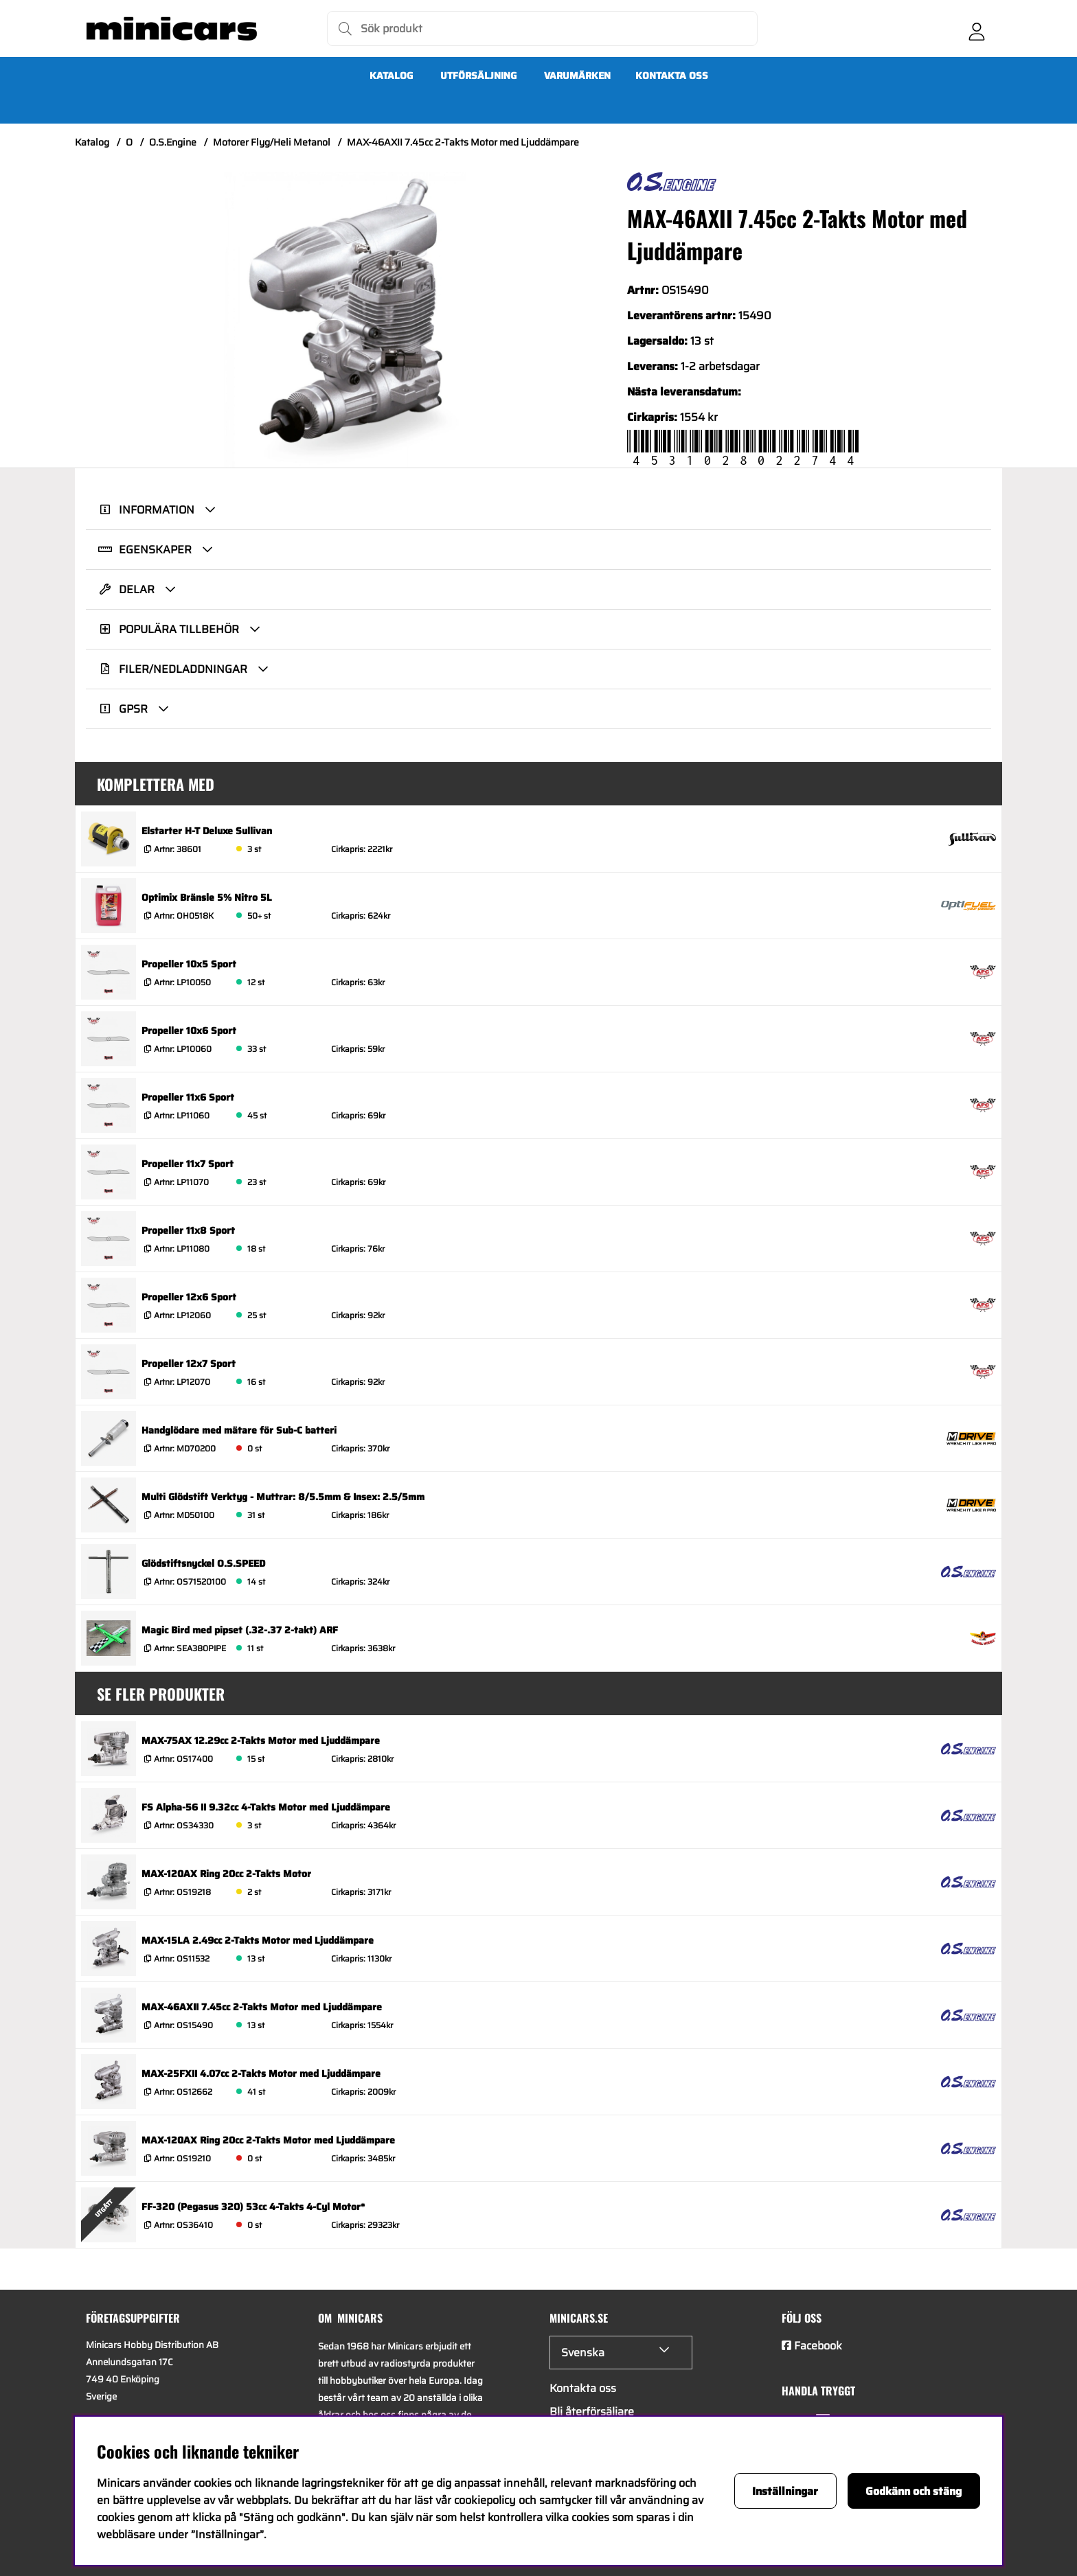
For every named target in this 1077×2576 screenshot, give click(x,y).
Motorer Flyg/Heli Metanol (271, 142)
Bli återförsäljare (591, 2411)
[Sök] (542, 28)
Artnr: (176, 848)
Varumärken (577, 75)
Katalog (391, 75)
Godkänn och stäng (913, 2491)
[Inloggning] (976, 29)
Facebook (818, 2345)
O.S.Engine (172, 142)
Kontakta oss (671, 75)
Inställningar (785, 2491)
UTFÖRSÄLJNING (478, 75)
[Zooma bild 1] (345, 320)
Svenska (582, 2352)
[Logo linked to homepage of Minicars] (172, 28)
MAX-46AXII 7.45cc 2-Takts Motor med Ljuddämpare (463, 142)
